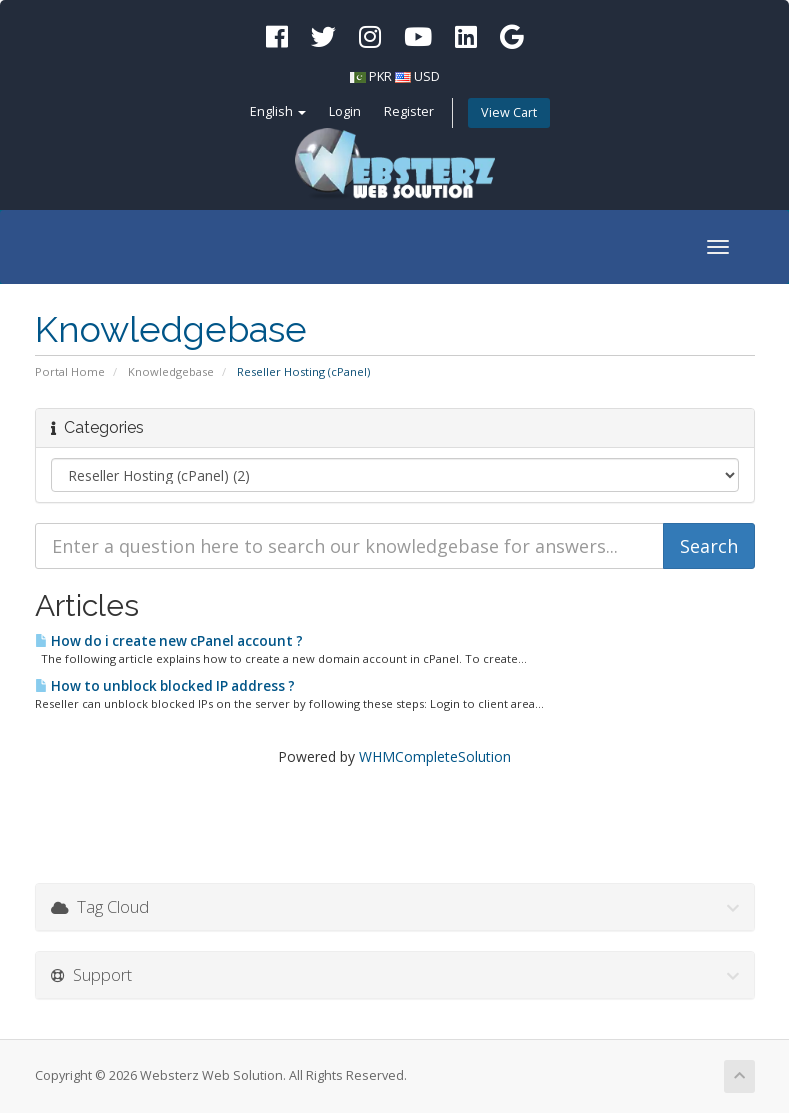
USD (427, 76)
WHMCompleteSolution (435, 756)
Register (409, 111)
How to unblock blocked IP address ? (165, 686)
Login (345, 111)
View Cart (509, 112)
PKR (380, 76)
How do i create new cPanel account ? (169, 641)
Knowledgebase (171, 371)
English (278, 111)
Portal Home (70, 371)
